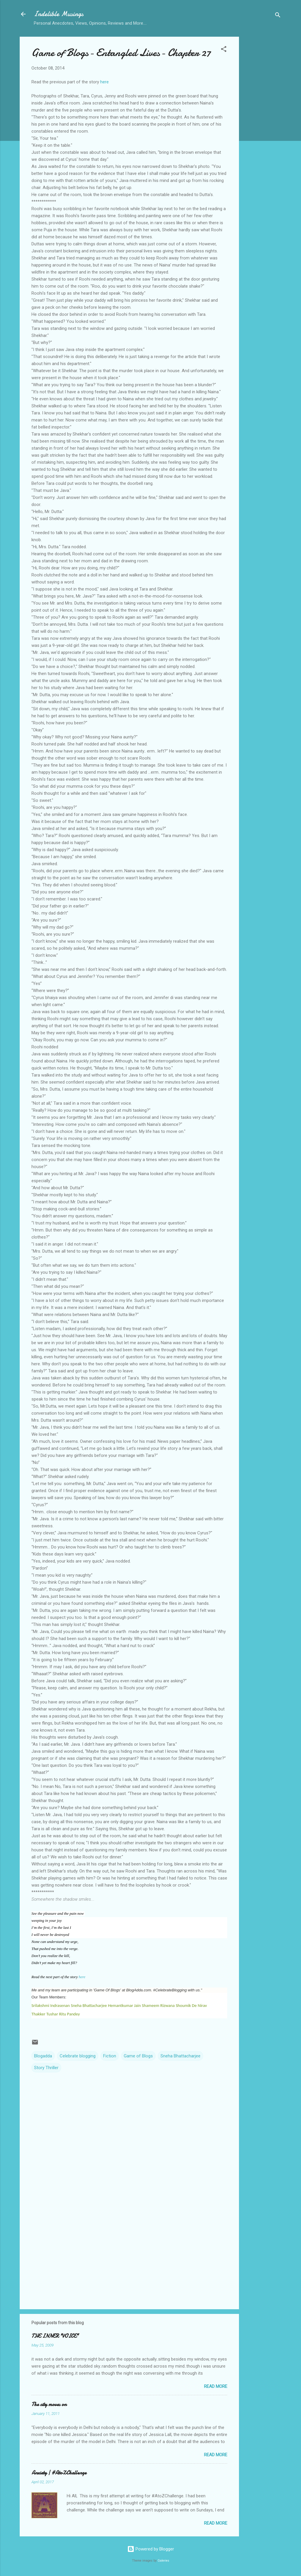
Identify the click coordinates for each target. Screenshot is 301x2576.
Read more (215, 2386)
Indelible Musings (58, 14)
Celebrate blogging (78, 2056)
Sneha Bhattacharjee (180, 2056)
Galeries (163, 2560)
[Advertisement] (262, 125)
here (104, 82)
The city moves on (48, 2404)
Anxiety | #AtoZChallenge (58, 2473)
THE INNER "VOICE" (54, 2336)
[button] (223, 50)
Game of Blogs (138, 2056)
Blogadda (43, 2056)
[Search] (277, 16)
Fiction (109, 2056)
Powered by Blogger (150, 2549)
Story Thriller (46, 2067)
